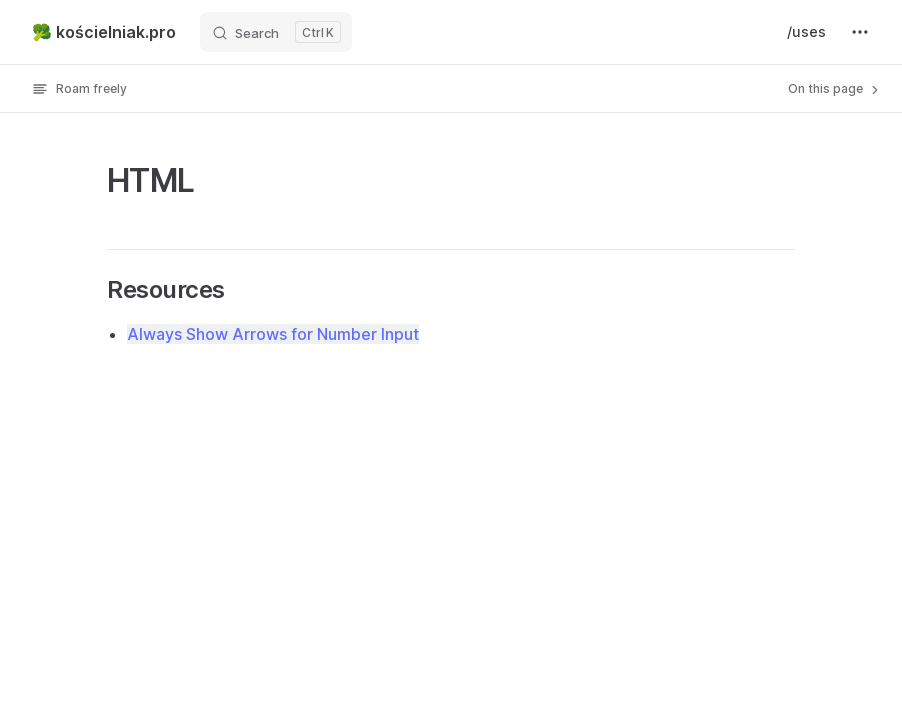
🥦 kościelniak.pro (104, 32)
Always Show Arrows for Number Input (273, 334)
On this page (835, 89)
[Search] (276, 32)
